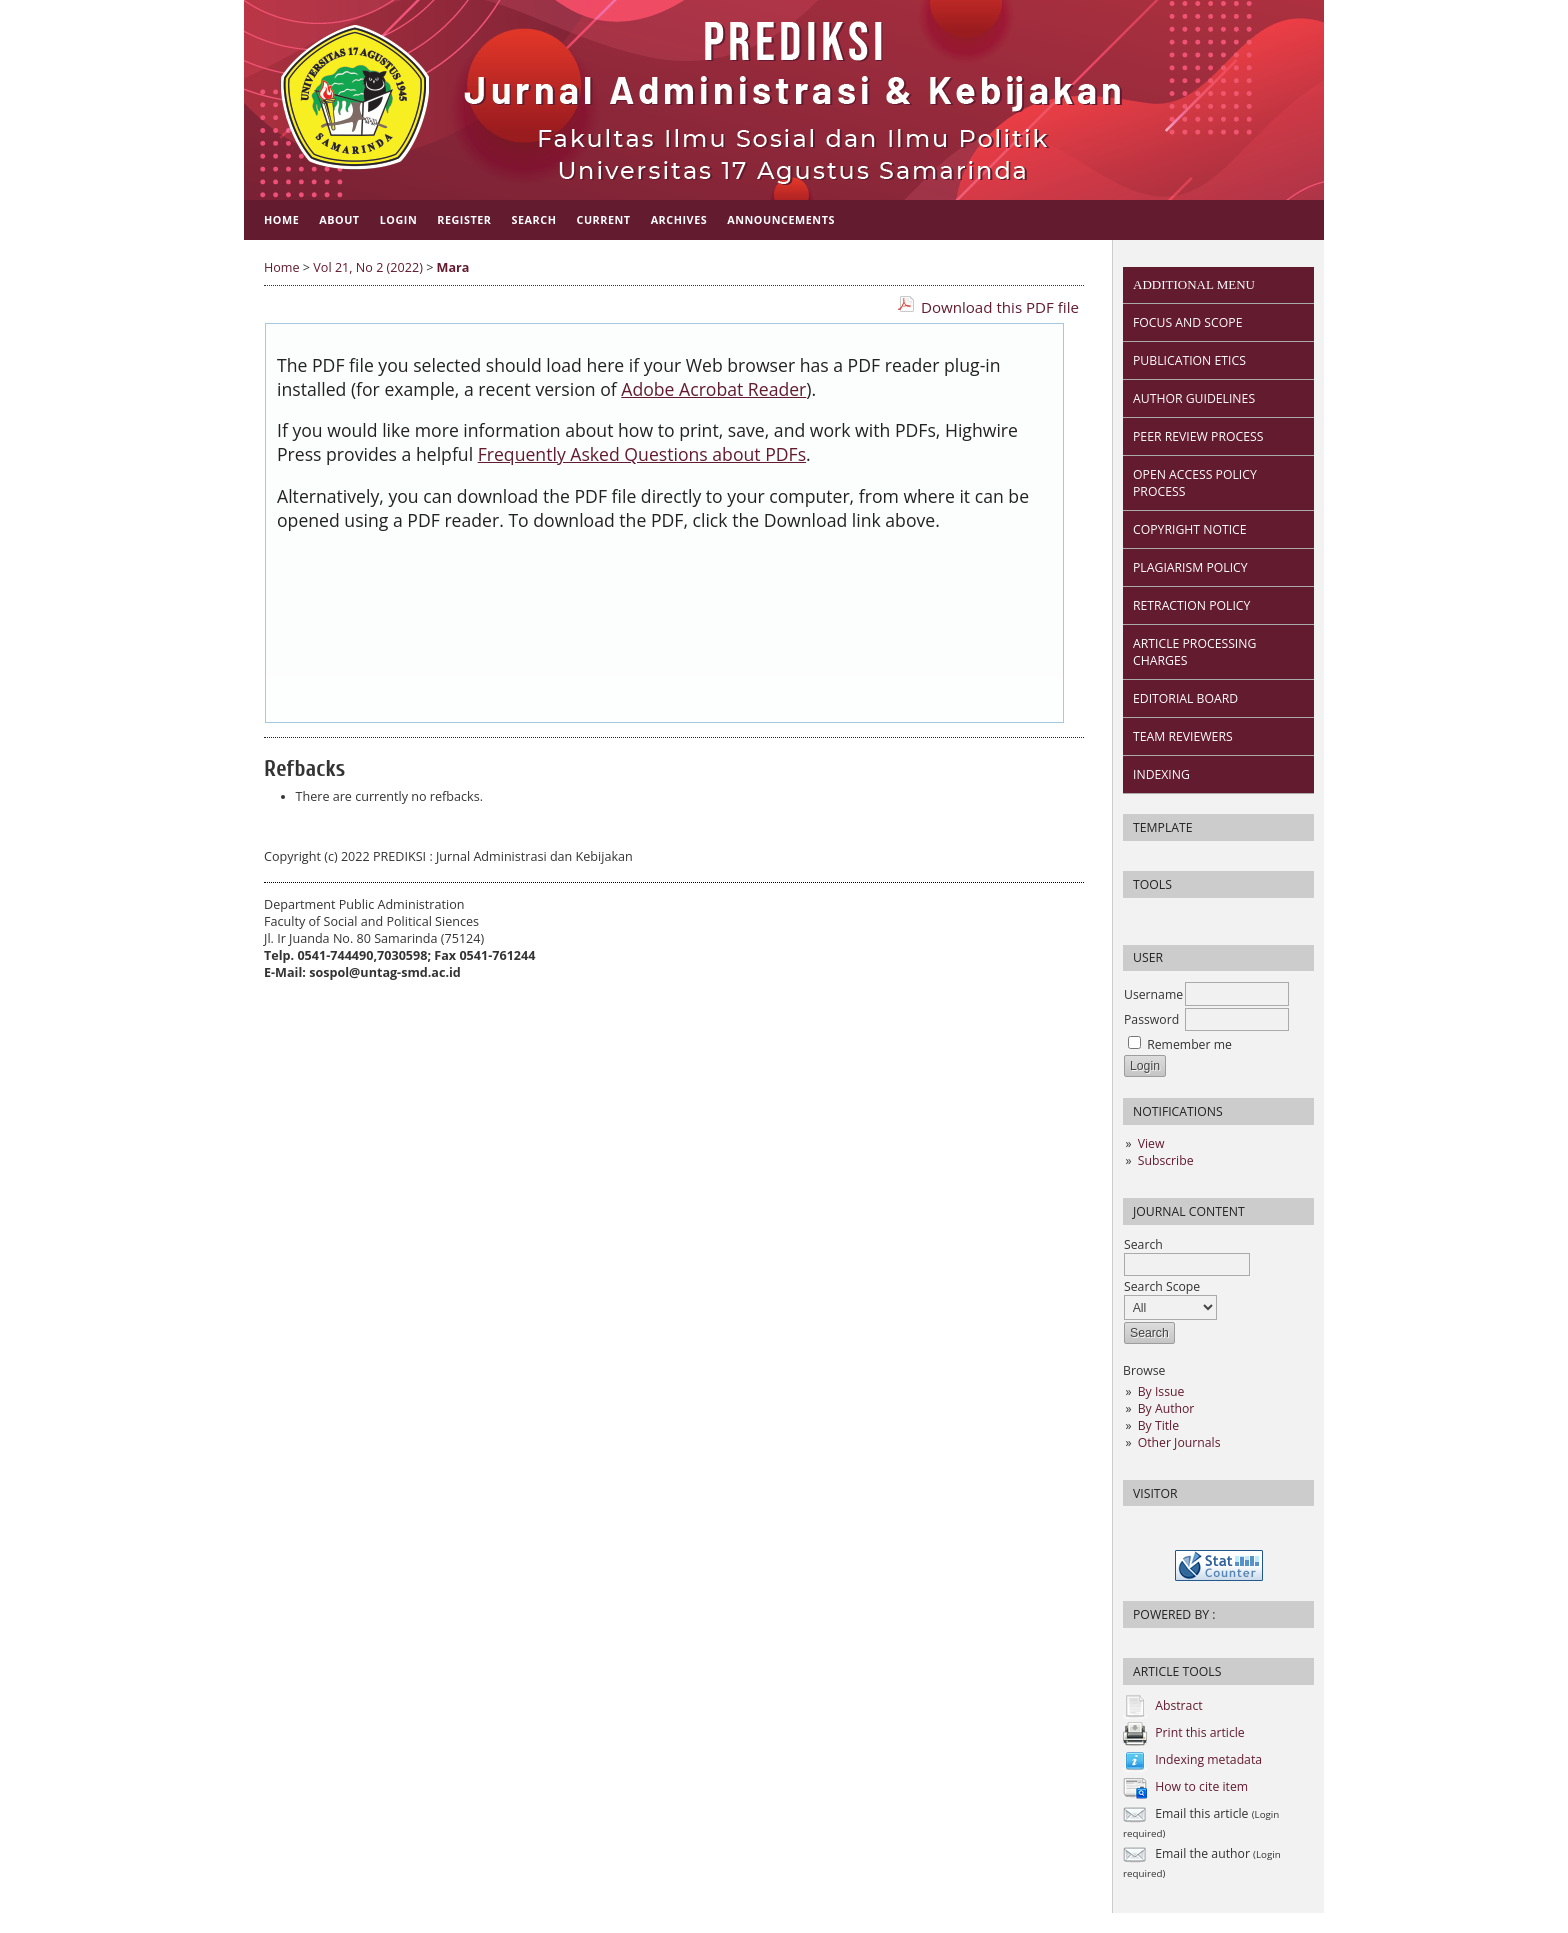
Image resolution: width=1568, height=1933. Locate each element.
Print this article (1200, 1732)
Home (281, 219)
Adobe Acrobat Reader (713, 389)
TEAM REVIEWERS (1183, 736)
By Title (1158, 1425)
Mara (453, 267)
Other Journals (1179, 1442)
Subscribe (1166, 1160)
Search (1187, 1254)
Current (603, 219)
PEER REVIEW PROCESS (1198, 436)
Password (1151, 1019)
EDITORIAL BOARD (1185, 698)
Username (1153, 994)
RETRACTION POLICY (1191, 605)
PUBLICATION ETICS (1189, 360)
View (1151, 1143)
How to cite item (1201, 1786)
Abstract (1178, 1705)
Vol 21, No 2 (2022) (368, 267)
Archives (679, 219)
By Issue (1161, 1391)
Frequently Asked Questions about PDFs (642, 454)
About (339, 219)
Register (464, 219)
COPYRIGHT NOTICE (1190, 529)
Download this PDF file (1000, 307)
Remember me (1189, 1044)
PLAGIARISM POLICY (1190, 567)
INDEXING (1161, 774)
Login (399, 219)
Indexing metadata (1208, 1759)
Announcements (781, 219)
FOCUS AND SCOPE (1187, 322)
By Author (1166, 1408)
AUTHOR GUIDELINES (1194, 398)
